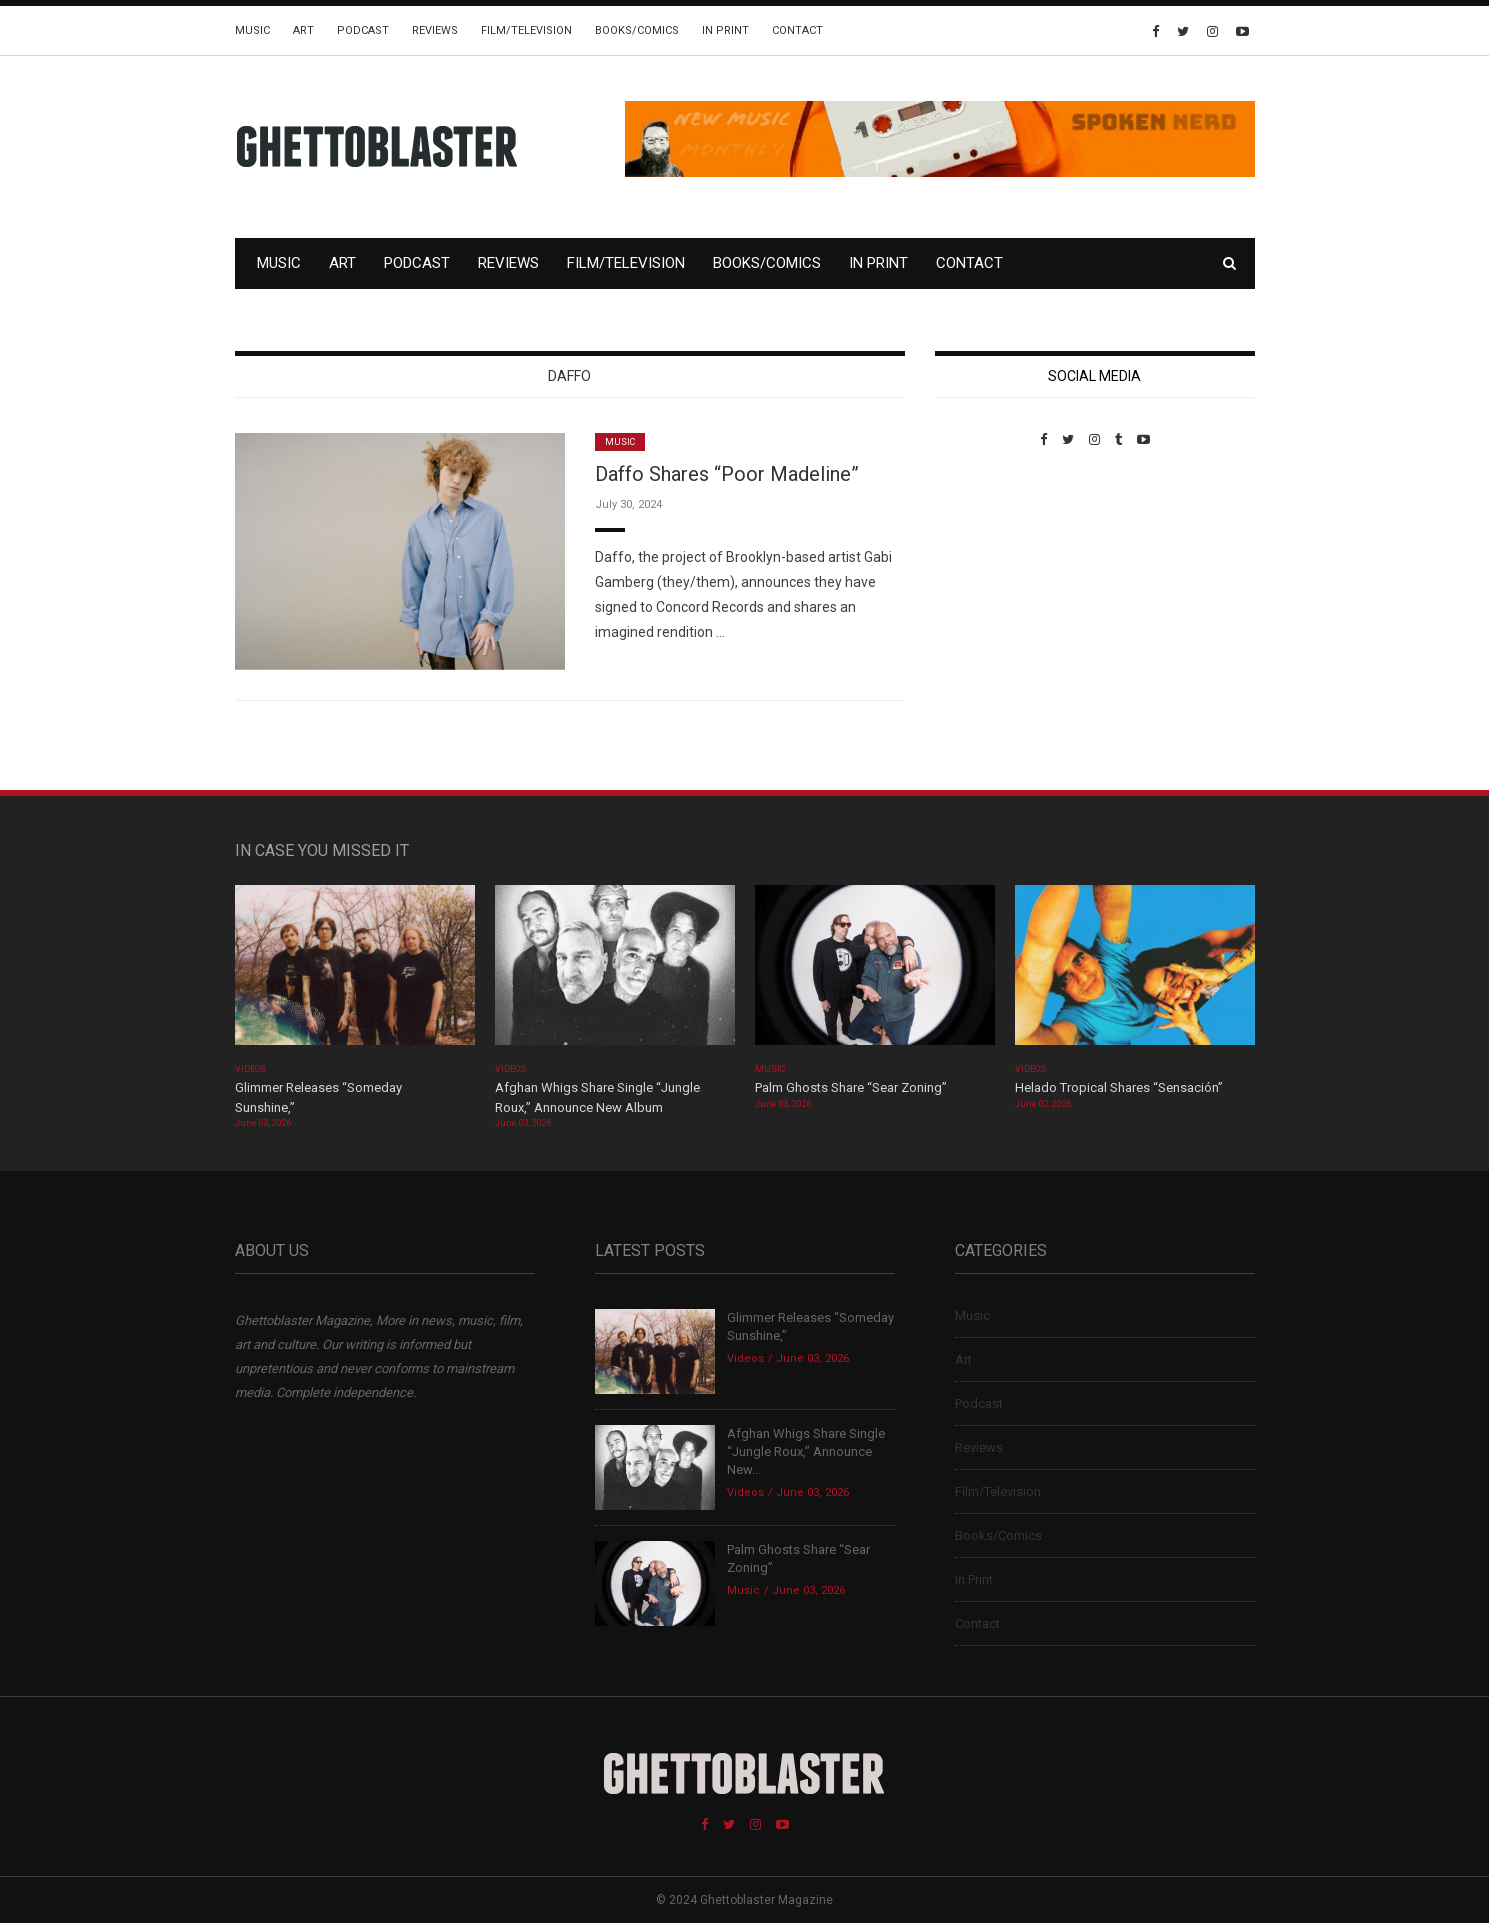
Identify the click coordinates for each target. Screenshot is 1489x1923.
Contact (797, 30)
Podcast (363, 30)
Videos (250, 1069)
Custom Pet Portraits (993, 584)
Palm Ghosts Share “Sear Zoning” (851, 1087)
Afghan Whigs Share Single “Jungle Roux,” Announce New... (806, 1451)
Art (303, 30)
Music (252, 30)
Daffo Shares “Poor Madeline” (727, 474)
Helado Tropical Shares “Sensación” (1119, 1087)
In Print (725, 30)
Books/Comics (637, 30)
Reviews (435, 30)
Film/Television (526, 30)
